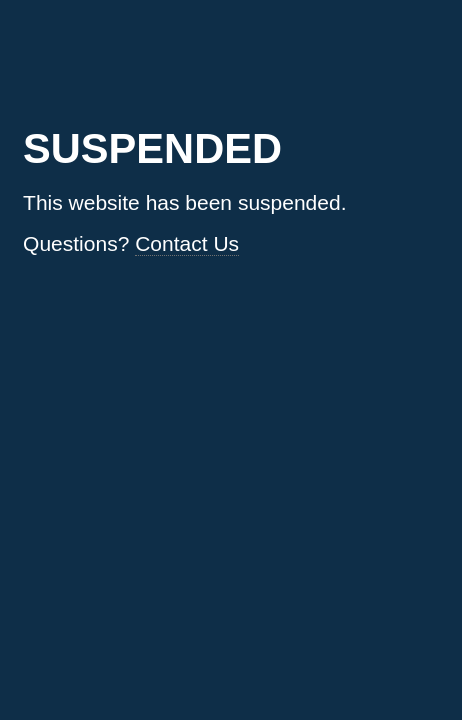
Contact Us (187, 243)
